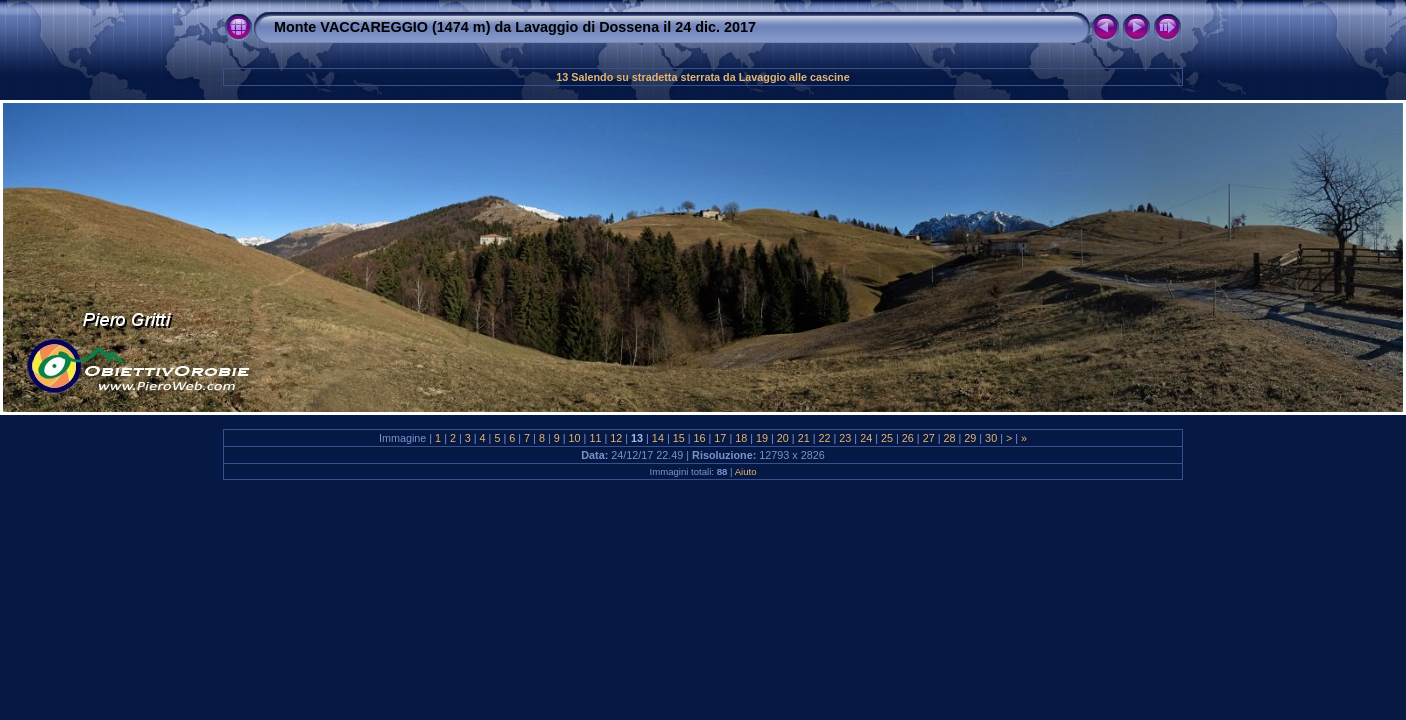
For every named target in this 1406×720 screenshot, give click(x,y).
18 (741, 438)
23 (845, 438)
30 (991, 438)
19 (762, 438)
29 (970, 438)
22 (825, 438)
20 (783, 438)
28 (949, 438)
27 (929, 438)
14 (658, 438)
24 (866, 438)
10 (575, 438)
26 (908, 438)
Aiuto (746, 471)
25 (887, 438)
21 (804, 438)
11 (595, 438)
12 (616, 438)
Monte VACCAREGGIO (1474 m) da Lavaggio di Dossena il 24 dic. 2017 (515, 27)
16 (700, 438)
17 (720, 438)
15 (679, 438)
